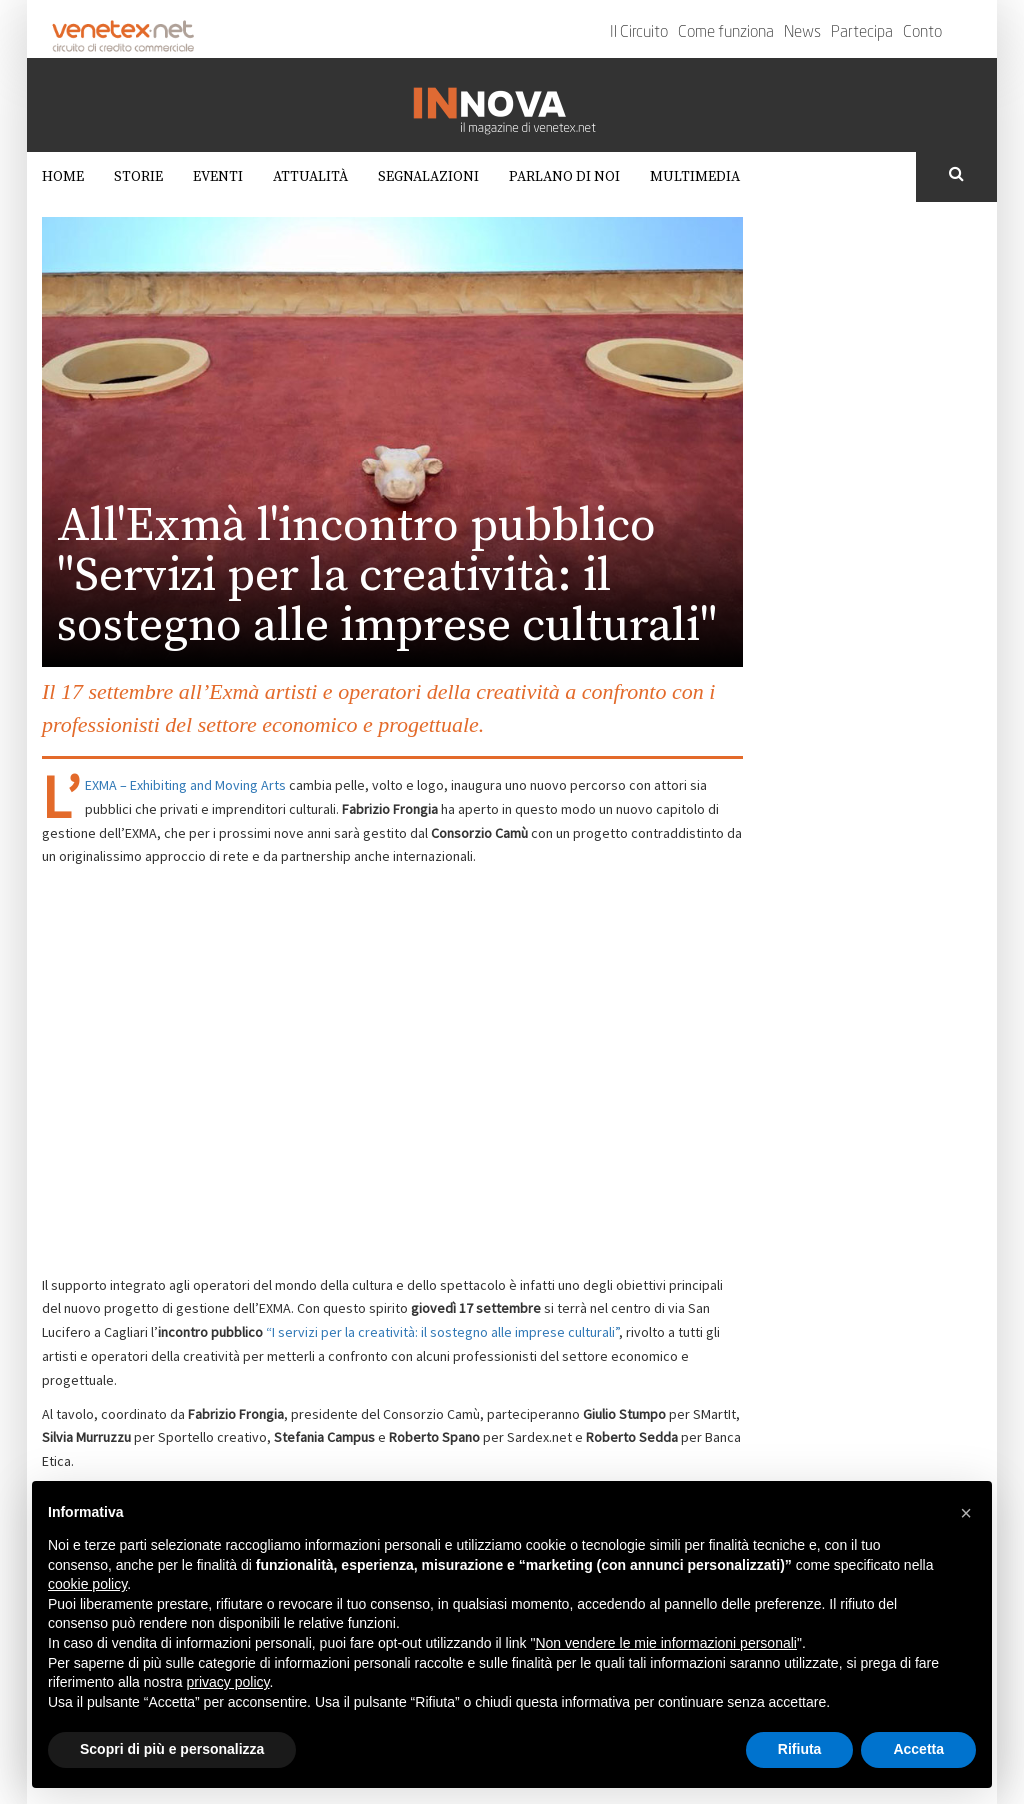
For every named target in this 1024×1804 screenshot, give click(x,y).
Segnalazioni (428, 177)
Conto (922, 33)
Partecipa (862, 33)
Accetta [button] (918, 1749)
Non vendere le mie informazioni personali (665, 1643)
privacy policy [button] (228, 1682)
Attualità (310, 177)
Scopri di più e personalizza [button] (172, 1749)
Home (63, 177)
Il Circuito (639, 33)
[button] (966, 1513)
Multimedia (695, 177)
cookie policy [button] (87, 1584)
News (802, 33)
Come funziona (726, 33)
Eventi (218, 177)
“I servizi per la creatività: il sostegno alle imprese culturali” (442, 1332)
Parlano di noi (564, 177)
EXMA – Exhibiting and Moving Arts (185, 785)
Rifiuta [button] (800, 1749)
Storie (138, 177)
